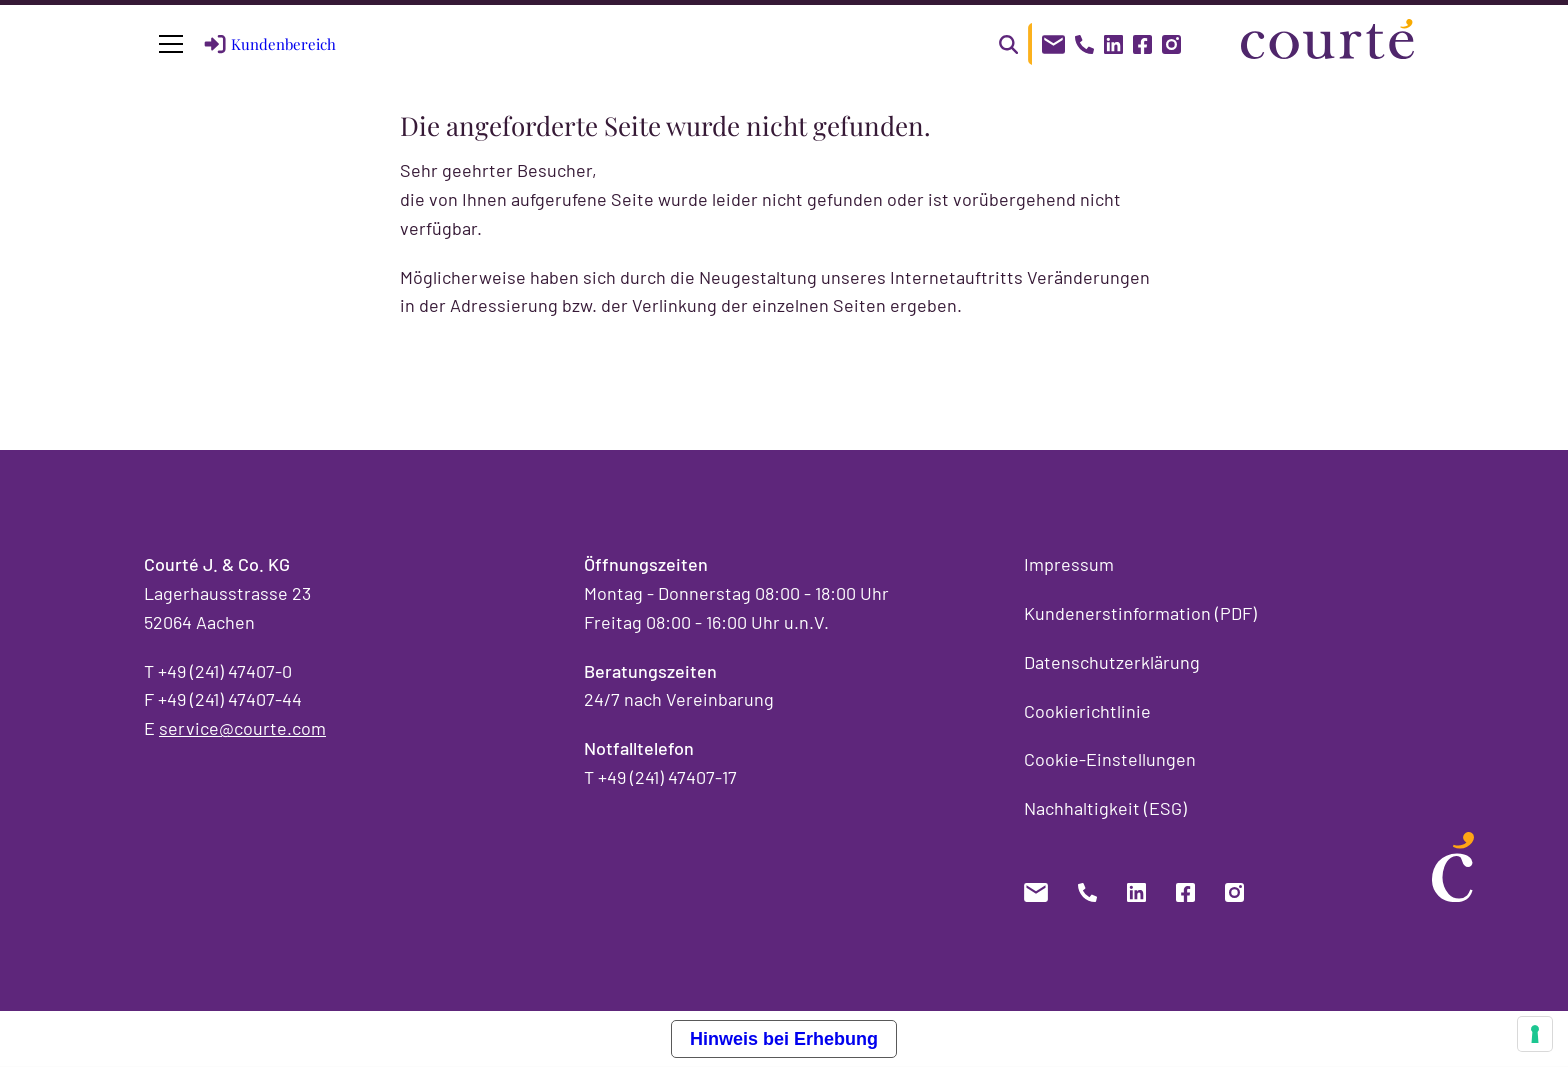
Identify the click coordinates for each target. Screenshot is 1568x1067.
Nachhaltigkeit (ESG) (1105, 808)
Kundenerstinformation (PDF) (1140, 613)
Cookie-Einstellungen (1110, 759)
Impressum (1069, 564)
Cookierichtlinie (1087, 711)
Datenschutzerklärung (1112, 662)
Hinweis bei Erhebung (784, 1039)
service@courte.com (242, 728)
